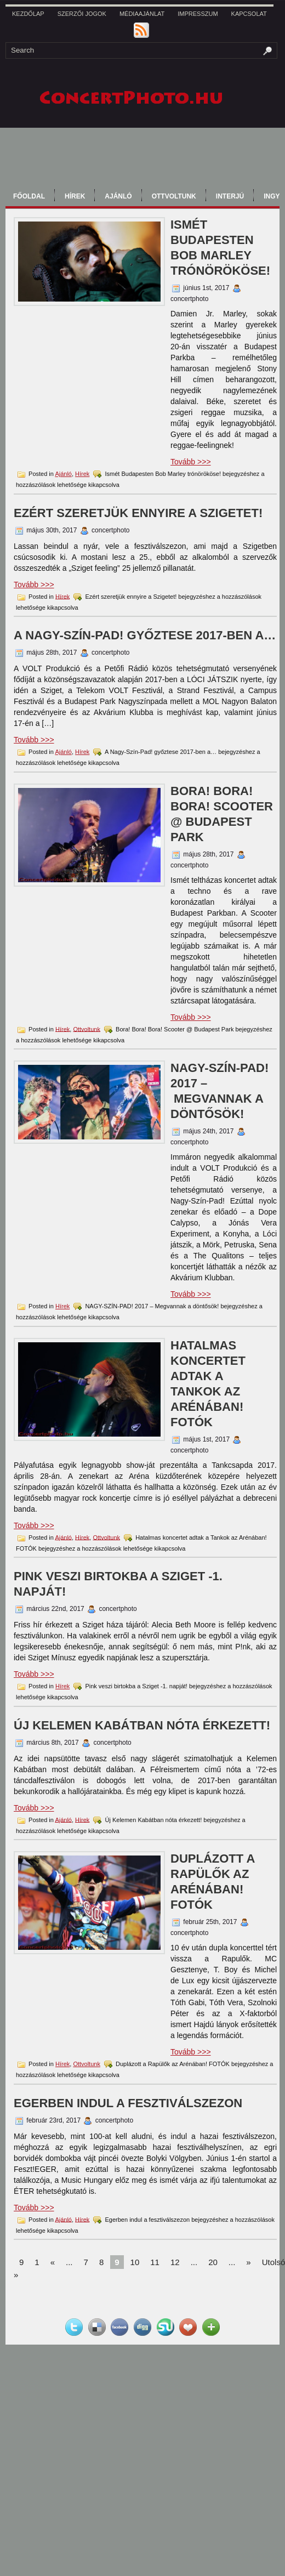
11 (154, 2262)
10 (135, 2262)
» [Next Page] (248, 2262)
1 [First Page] (37, 2262)
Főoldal (29, 196)
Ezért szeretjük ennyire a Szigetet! (138, 513)
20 (213, 2262)
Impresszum (198, 13)
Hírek (75, 196)
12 (175, 2262)
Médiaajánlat (141, 13)
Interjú (230, 196)
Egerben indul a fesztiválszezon (128, 2103)
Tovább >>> (190, 461)
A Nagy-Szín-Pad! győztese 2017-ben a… (145, 635)
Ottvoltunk (174, 196)
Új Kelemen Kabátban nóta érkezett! (142, 1725)
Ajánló (118, 196)
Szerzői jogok (82, 13)
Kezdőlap (28, 13)
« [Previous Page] (52, 2262)
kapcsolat (249, 13)
